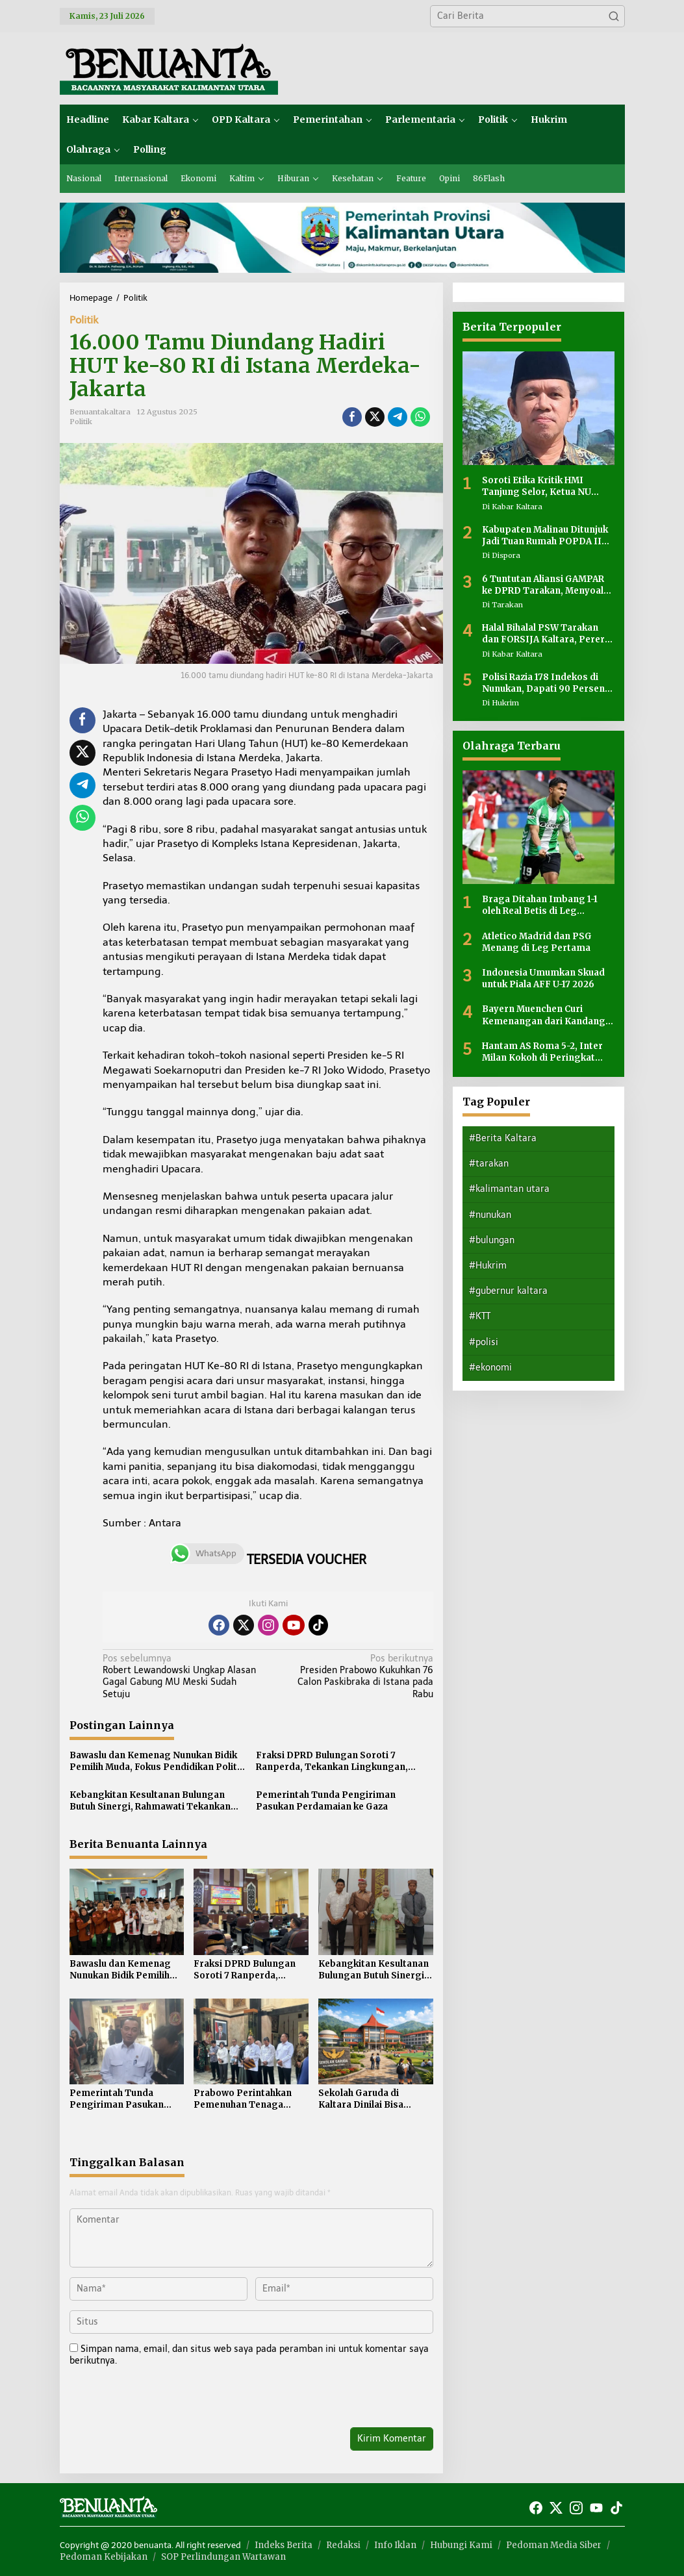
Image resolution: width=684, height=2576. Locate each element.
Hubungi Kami (461, 2545)
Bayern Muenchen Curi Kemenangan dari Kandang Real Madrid (543, 1015)
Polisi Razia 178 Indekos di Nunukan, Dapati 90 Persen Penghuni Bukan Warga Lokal (547, 683)
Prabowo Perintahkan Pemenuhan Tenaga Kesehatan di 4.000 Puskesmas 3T (243, 2099)
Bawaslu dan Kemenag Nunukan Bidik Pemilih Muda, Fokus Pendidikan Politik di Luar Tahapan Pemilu (157, 1761)
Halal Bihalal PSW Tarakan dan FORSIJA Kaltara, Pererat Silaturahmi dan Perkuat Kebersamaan (548, 634)
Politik (84, 320)
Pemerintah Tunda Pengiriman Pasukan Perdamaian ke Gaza (326, 1800)
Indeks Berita (283, 2545)
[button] (614, 16)
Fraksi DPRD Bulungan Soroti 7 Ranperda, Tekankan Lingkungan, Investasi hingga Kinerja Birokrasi (333, 1761)
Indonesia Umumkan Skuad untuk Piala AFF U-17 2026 (543, 978)
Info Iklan (395, 2545)
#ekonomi (490, 1367)
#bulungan (491, 1240)
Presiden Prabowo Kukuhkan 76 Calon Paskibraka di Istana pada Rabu (354, 1676)
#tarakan (489, 1163)
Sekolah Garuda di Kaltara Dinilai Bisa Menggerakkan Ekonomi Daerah (373, 2099)
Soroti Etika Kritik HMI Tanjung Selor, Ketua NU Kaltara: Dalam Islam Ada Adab (539, 486)
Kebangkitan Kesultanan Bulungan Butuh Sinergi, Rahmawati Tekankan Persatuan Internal (150, 1801)
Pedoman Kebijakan (103, 2556)
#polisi (483, 1342)
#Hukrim (488, 1265)
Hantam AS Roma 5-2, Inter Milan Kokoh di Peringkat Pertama (542, 1052)
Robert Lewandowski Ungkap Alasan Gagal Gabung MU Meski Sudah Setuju (182, 1676)
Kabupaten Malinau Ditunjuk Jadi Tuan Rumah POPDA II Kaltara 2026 (545, 536)
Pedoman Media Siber (554, 2545)
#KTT (479, 1316)
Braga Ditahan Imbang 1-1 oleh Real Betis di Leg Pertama (540, 905)
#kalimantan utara (509, 1188)
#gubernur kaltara (508, 1290)
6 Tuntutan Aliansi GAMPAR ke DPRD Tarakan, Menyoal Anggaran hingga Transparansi (543, 585)
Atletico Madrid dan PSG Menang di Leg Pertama (537, 942)
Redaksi (343, 2545)
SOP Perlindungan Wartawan (223, 2556)
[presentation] (158, 2399)
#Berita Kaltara (503, 1138)
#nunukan (490, 1214)
